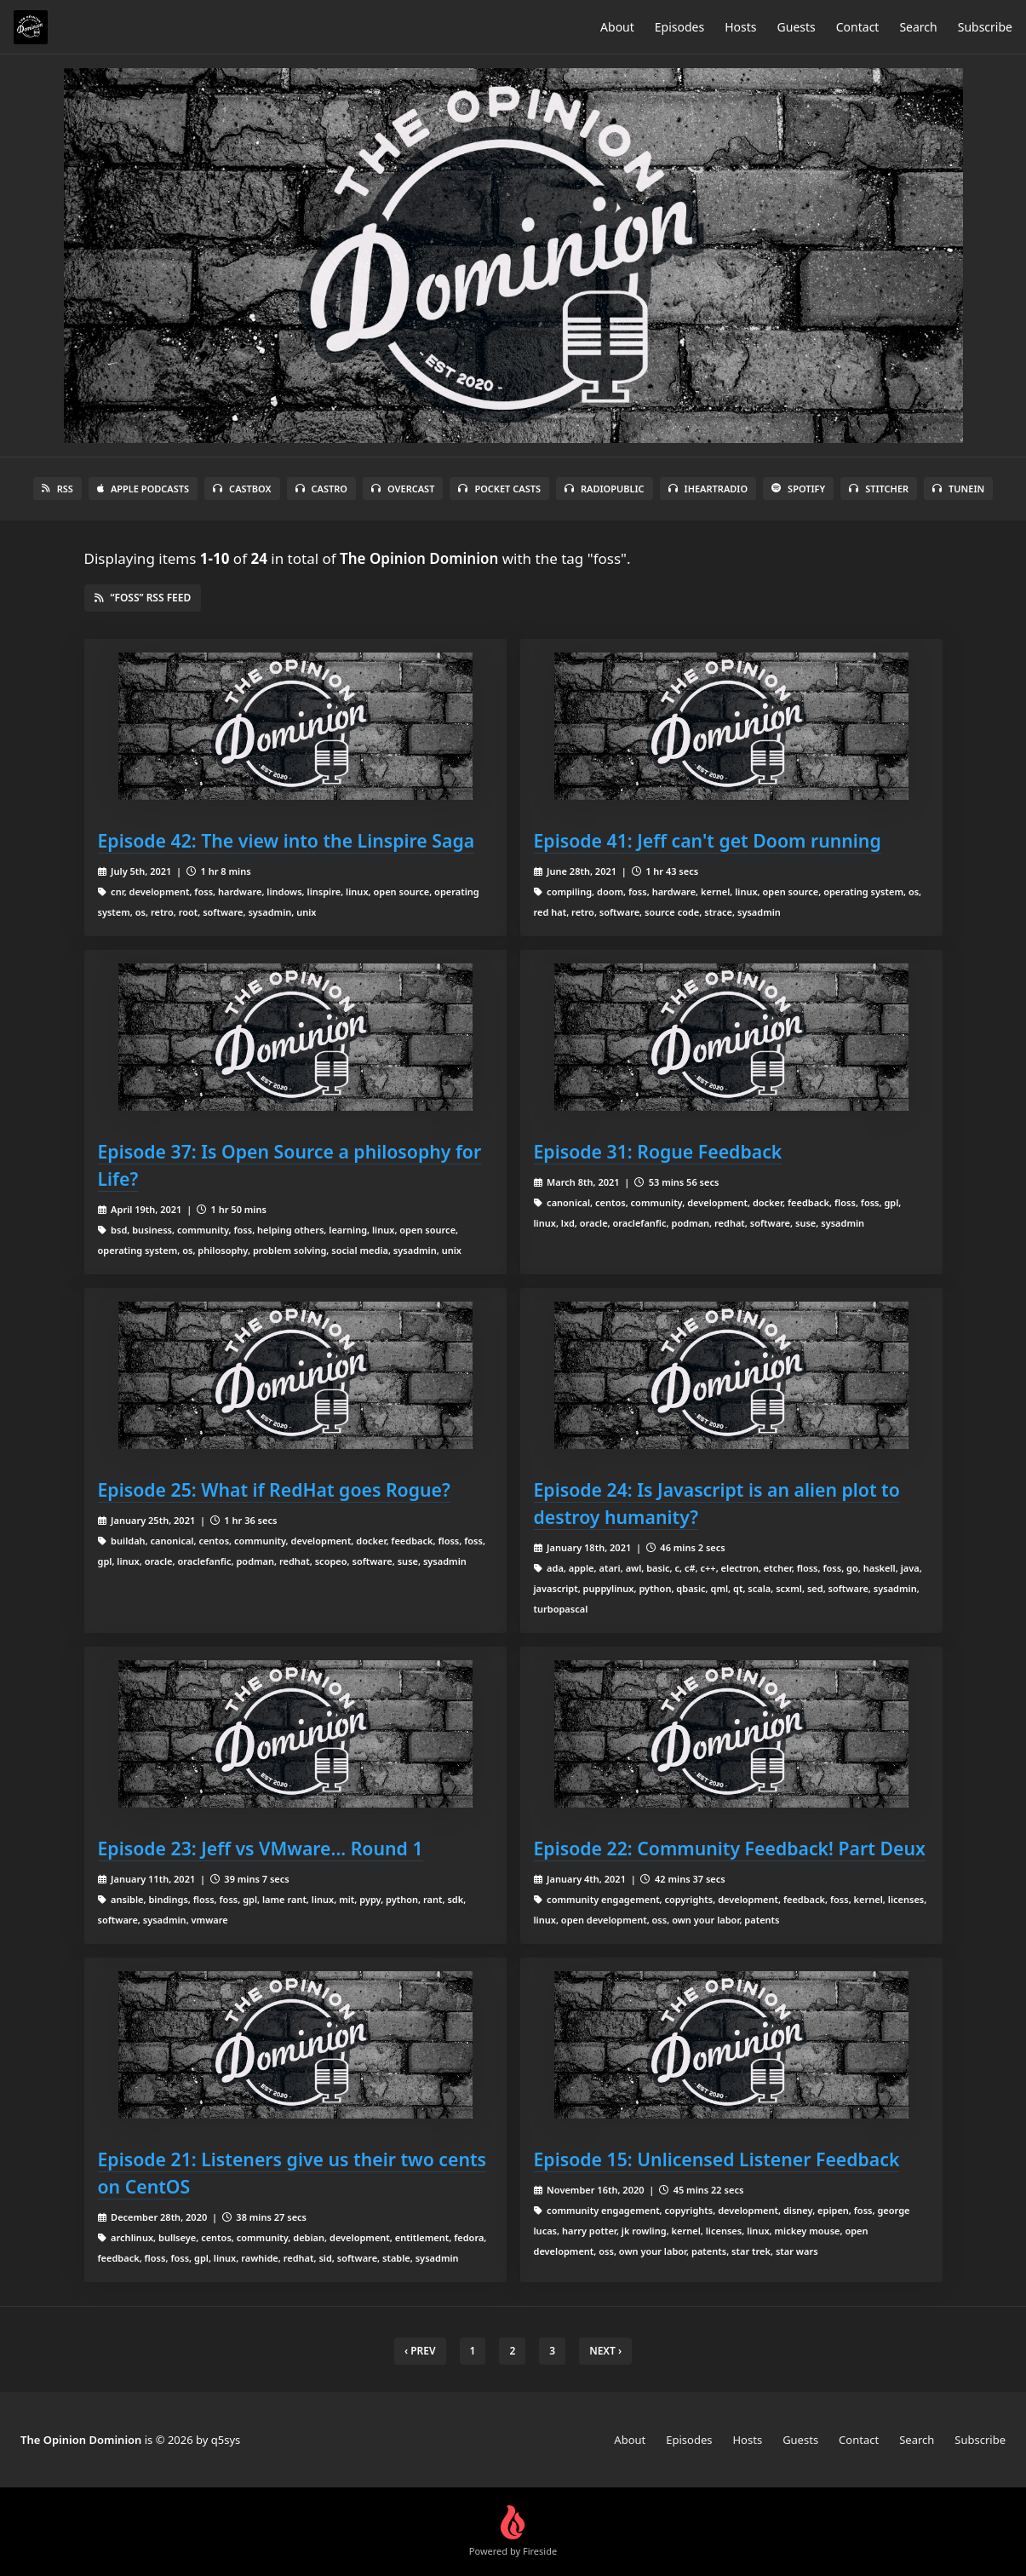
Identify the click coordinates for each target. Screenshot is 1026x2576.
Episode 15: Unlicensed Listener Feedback (717, 2159)
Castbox (242, 488)
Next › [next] (605, 2350)
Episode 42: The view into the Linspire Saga (286, 840)
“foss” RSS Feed (143, 597)
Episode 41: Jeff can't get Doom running (707, 840)
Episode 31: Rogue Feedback (658, 1151)
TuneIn (958, 488)
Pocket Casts (499, 488)
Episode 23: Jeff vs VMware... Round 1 (260, 1848)
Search (918, 27)
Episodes (679, 27)
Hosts (740, 27)
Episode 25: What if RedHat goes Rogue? (274, 1489)
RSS (57, 488)
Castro (321, 488)
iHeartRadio (708, 488)
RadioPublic (605, 488)
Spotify (798, 488)
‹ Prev (420, 2350)
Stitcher (878, 488)
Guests (796, 27)
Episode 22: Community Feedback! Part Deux (730, 1848)
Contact (858, 27)
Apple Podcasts (143, 488)
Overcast (402, 488)
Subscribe (985, 27)
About (617, 27)
